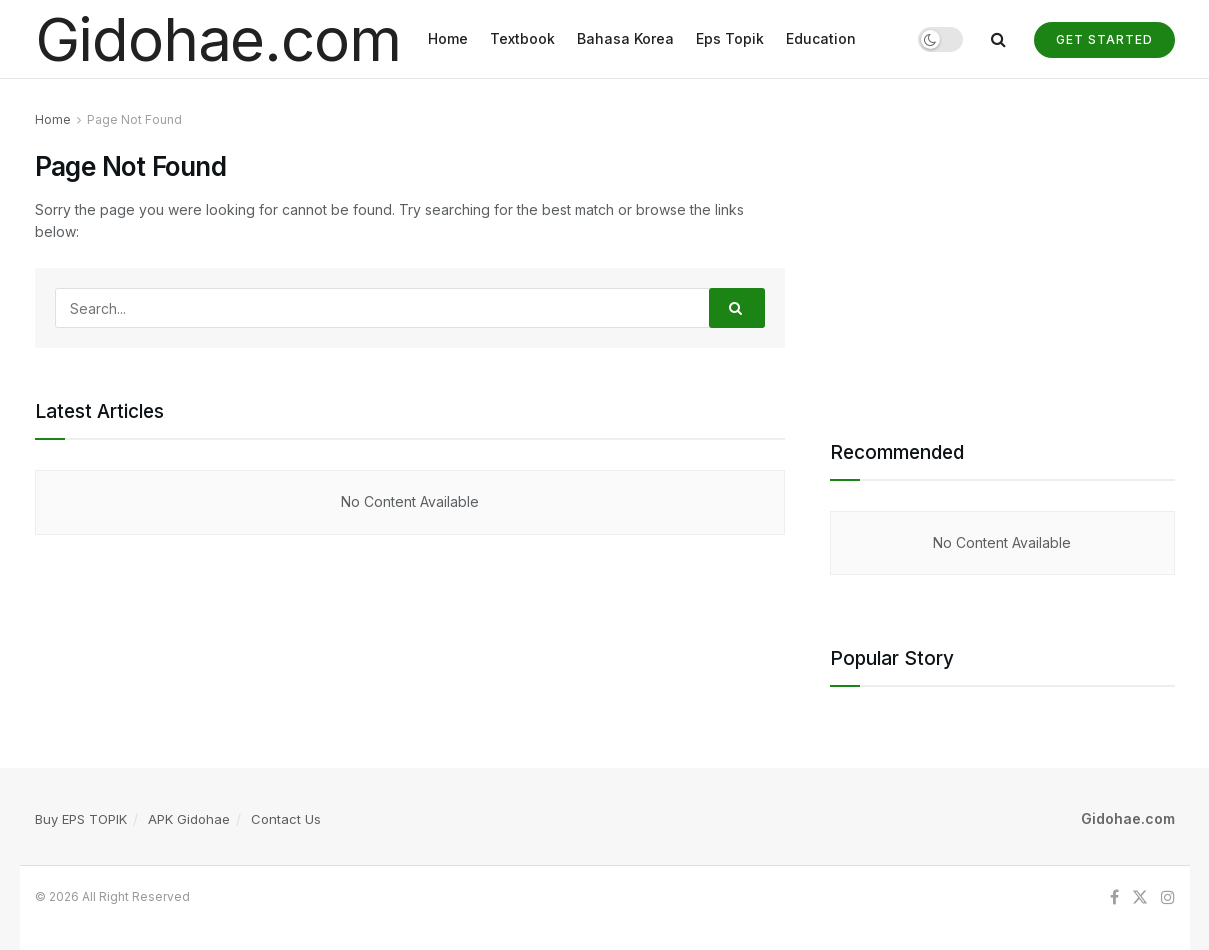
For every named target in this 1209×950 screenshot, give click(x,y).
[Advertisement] (1002, 249)
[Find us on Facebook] (1114, 897)
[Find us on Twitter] (1140, 897)
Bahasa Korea (625, 38)
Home (448, 38)
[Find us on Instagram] (1168, 897)
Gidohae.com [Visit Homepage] (218, 39)
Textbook (522, 38)
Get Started (1104, 39)
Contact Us (286, 819)
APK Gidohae (189, 819)
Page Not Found (134, 119)
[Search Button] (998, 39)
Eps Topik (730, 38)
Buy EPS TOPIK (81, 819)
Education (821, 38)
